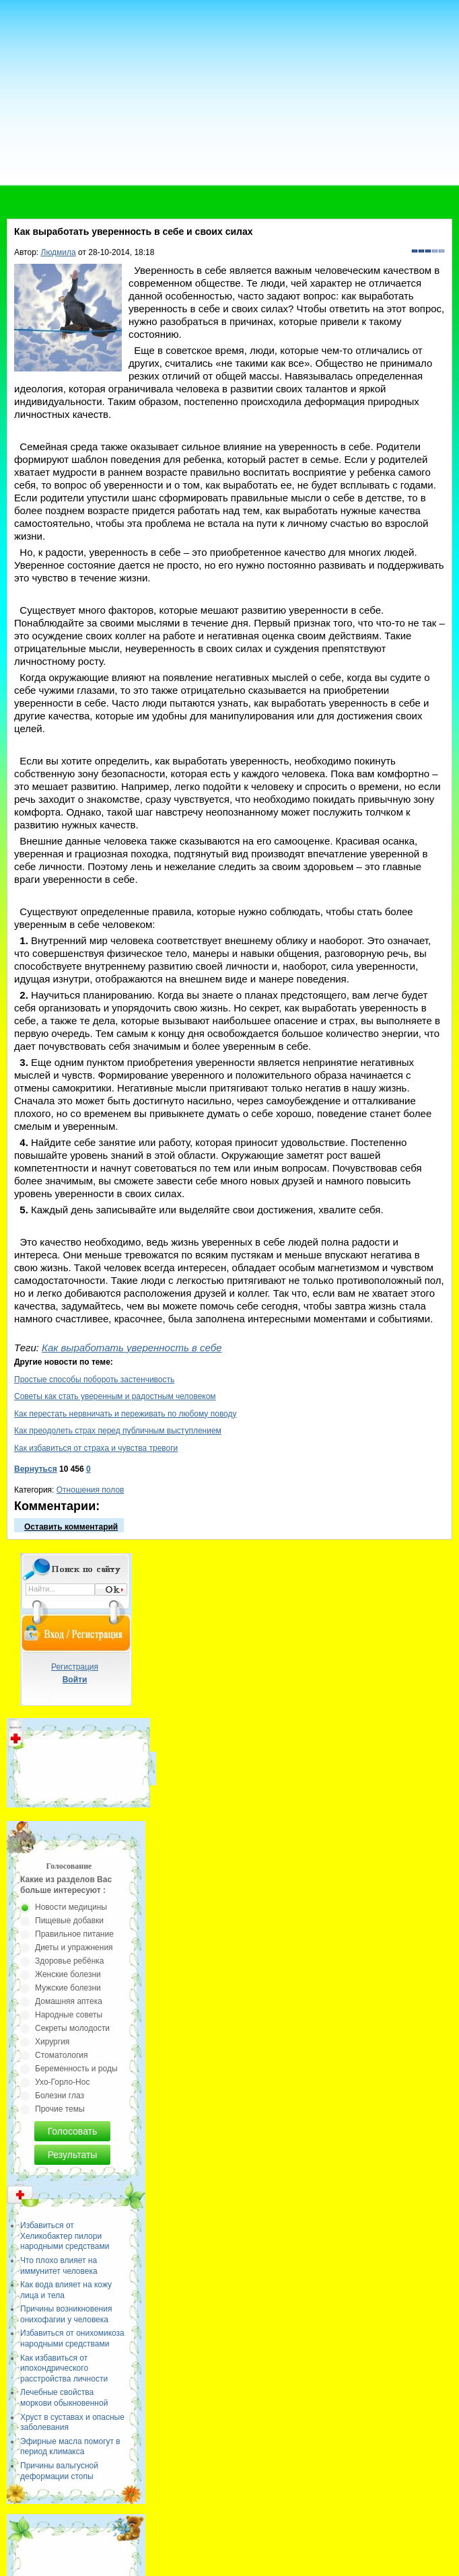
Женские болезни (68, 1974)
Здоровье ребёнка (69, 1961)
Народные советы (68, 2014)
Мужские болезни (68, 1988)
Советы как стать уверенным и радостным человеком (115, 1396)
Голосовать (73, 2131)
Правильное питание (74, 1934)
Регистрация (74, 1667)
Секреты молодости (72, 2028)
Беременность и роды (76, 2068)
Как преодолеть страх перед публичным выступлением (117, 1430)
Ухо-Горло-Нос (62, 2082)
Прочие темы (60, 2109)
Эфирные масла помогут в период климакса (70, 2447)
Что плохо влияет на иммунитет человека (59, 2266)
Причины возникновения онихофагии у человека (66, 2314)
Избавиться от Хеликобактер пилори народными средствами (64, 2236)
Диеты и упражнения (74, 1947)
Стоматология (61, 2055)
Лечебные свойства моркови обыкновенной (64, 2398)
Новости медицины (71, 1907)
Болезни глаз (59, 2095)
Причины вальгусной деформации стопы (59, 2471)
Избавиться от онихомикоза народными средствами (72, 2338)
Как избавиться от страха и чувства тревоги (96, 1448)
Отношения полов (91, 1490)
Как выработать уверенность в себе (132, 1347)
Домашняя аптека (68, 2001)
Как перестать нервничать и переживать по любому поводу (125, 1414)
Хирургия (52, 2041)
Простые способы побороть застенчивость (94, 1379)
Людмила (58, 252)
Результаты (73, 2154)
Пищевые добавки (69, 1920)
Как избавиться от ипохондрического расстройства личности (64, 2368)
